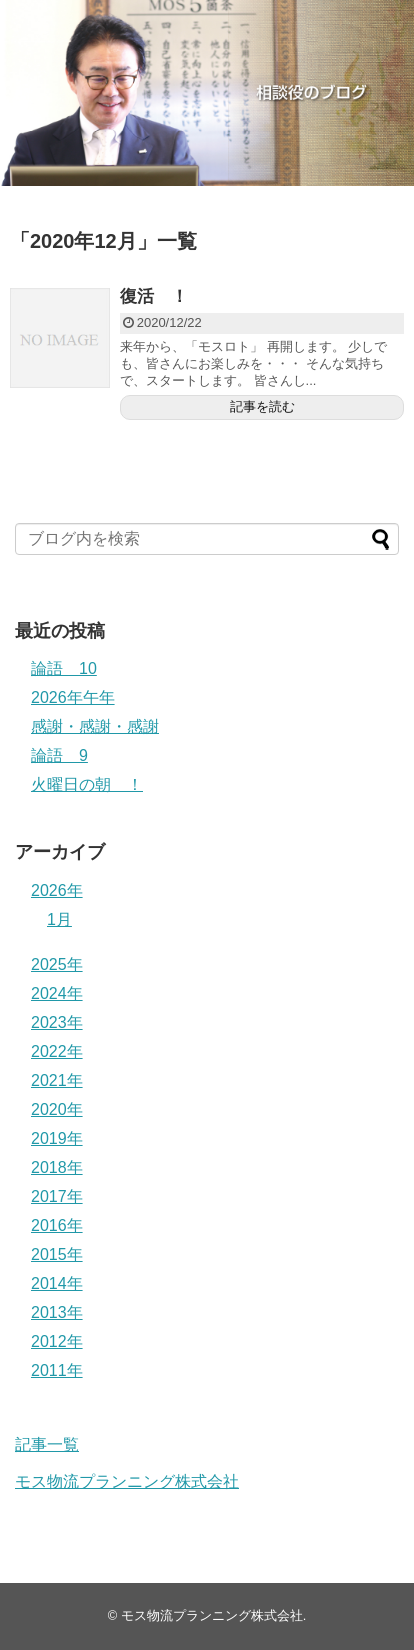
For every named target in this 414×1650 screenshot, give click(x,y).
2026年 (57, 890)
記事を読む (262, 406)
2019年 (57, 1138)
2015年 (57, 1254)
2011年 (57, 1370)
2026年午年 (73, 697)
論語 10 (64, 668)
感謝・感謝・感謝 (95, 726)
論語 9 (59, 755)
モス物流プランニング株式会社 (127, 1481)
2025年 (57, 964)
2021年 (57, 1080)
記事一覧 (47, 1444)
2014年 (57, 1283)
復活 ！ (154, 296)
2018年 (57, 1167)
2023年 (57, 1022)
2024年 (57, 993)
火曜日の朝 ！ (87, 784)
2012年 (57, 1341)
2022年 (57, 1051)
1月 (59, 919)
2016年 (57, 1225)
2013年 (57, 1312)
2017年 (57, 1196)
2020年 (57, 1109)
